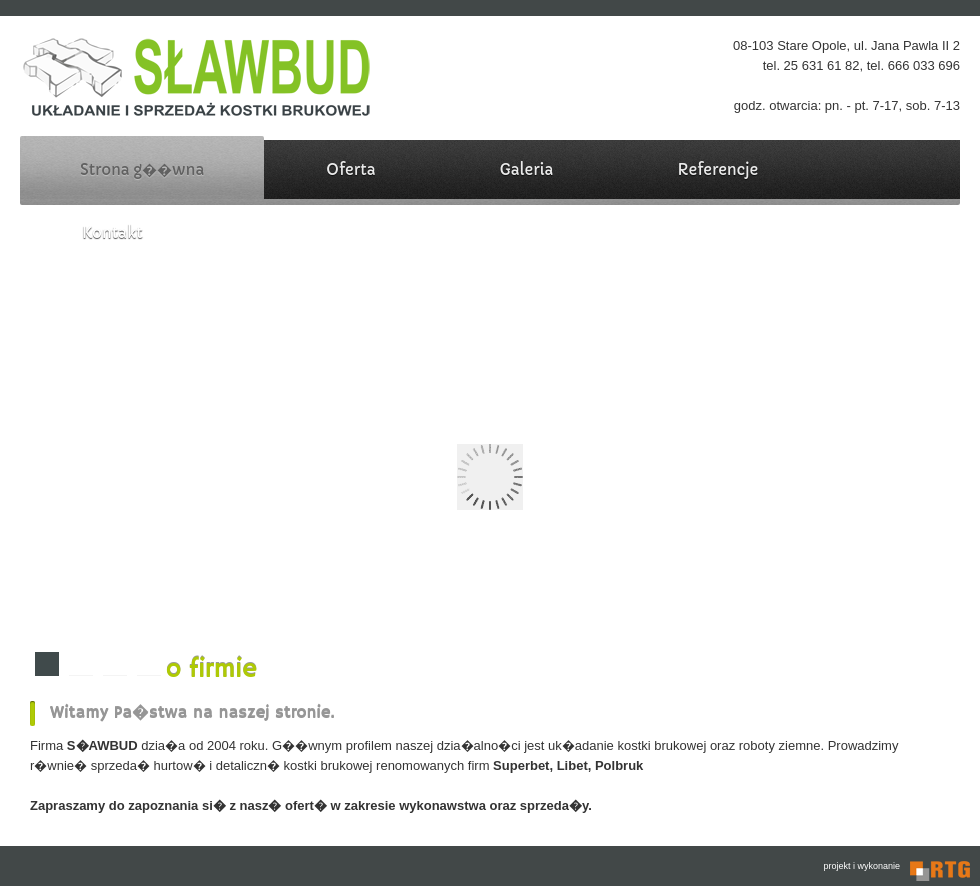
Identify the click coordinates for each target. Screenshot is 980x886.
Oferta (350, 169)
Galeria (527, 169)
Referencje (717, 169)
